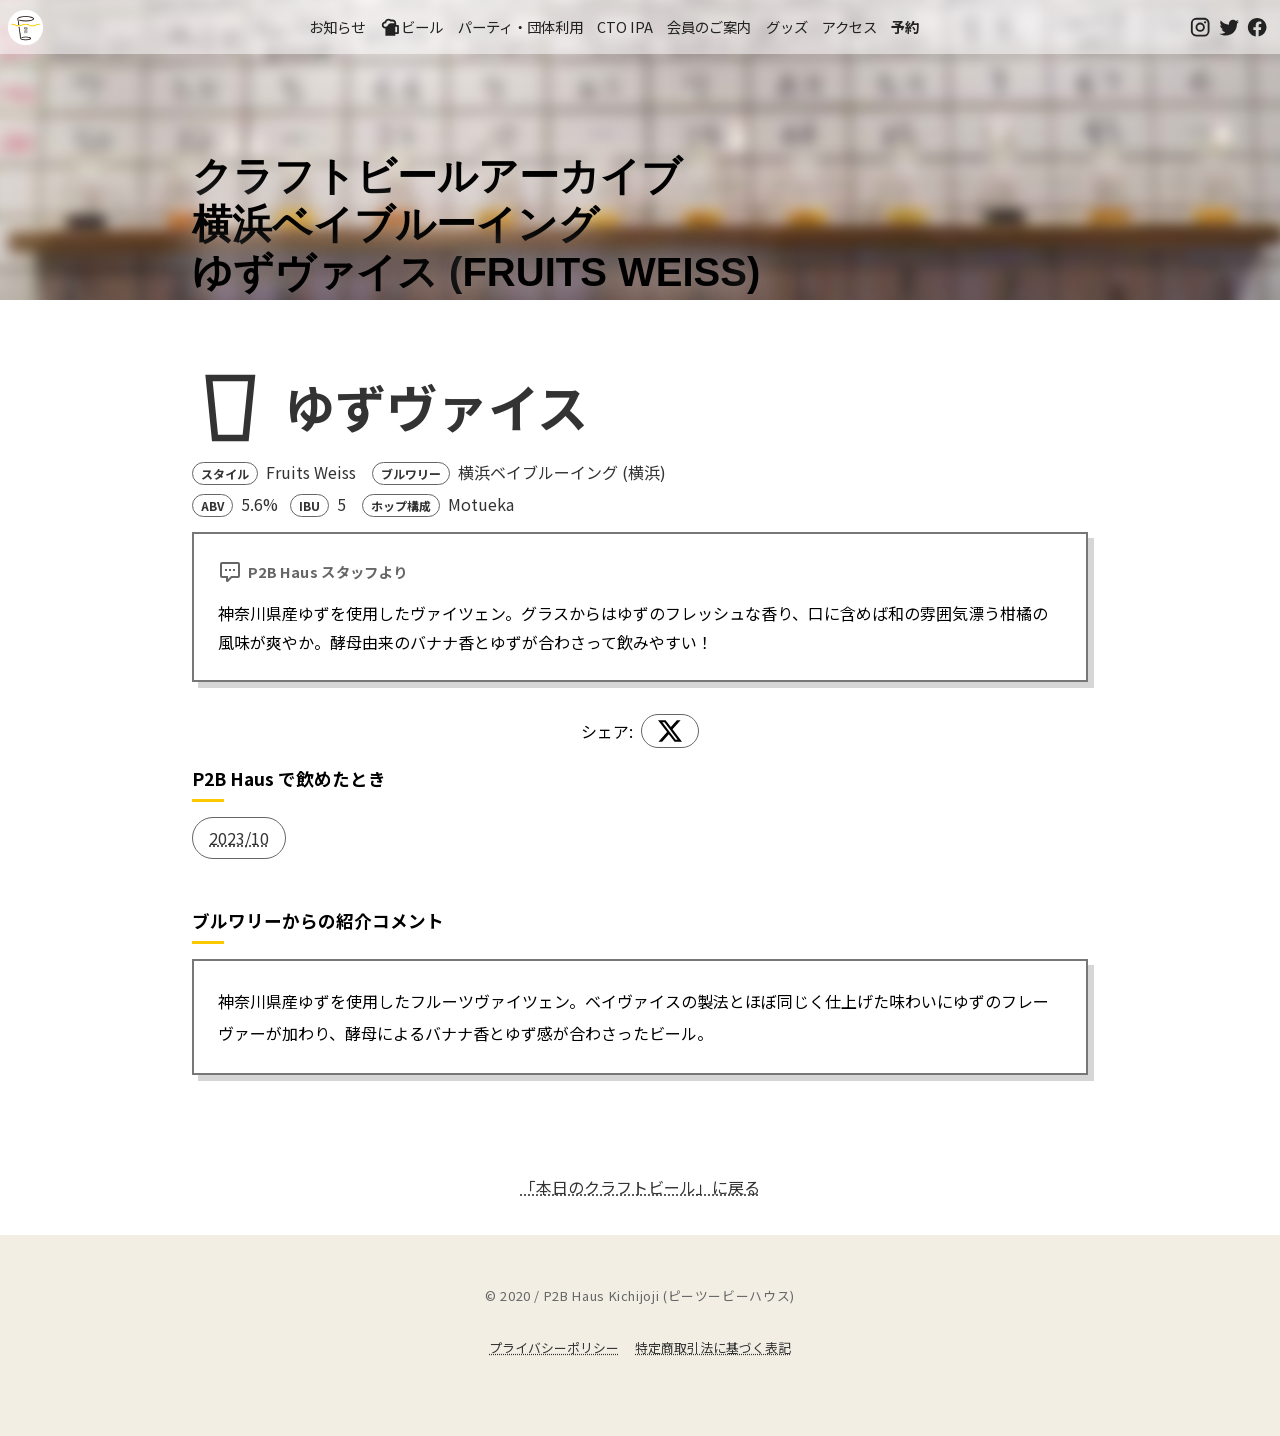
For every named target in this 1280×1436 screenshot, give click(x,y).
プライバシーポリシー (554, 1347)
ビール (412, 27)
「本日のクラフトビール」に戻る (640, 1187)
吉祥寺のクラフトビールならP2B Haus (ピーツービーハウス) (25, 27)
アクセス (849, 26)
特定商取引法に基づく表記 (713, 1347)
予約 (905, 26)
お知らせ (337, 26)
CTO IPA (625, 26)
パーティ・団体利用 (520, 26)
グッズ (787, 26)
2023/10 (239, 838)
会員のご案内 (709, 26)
